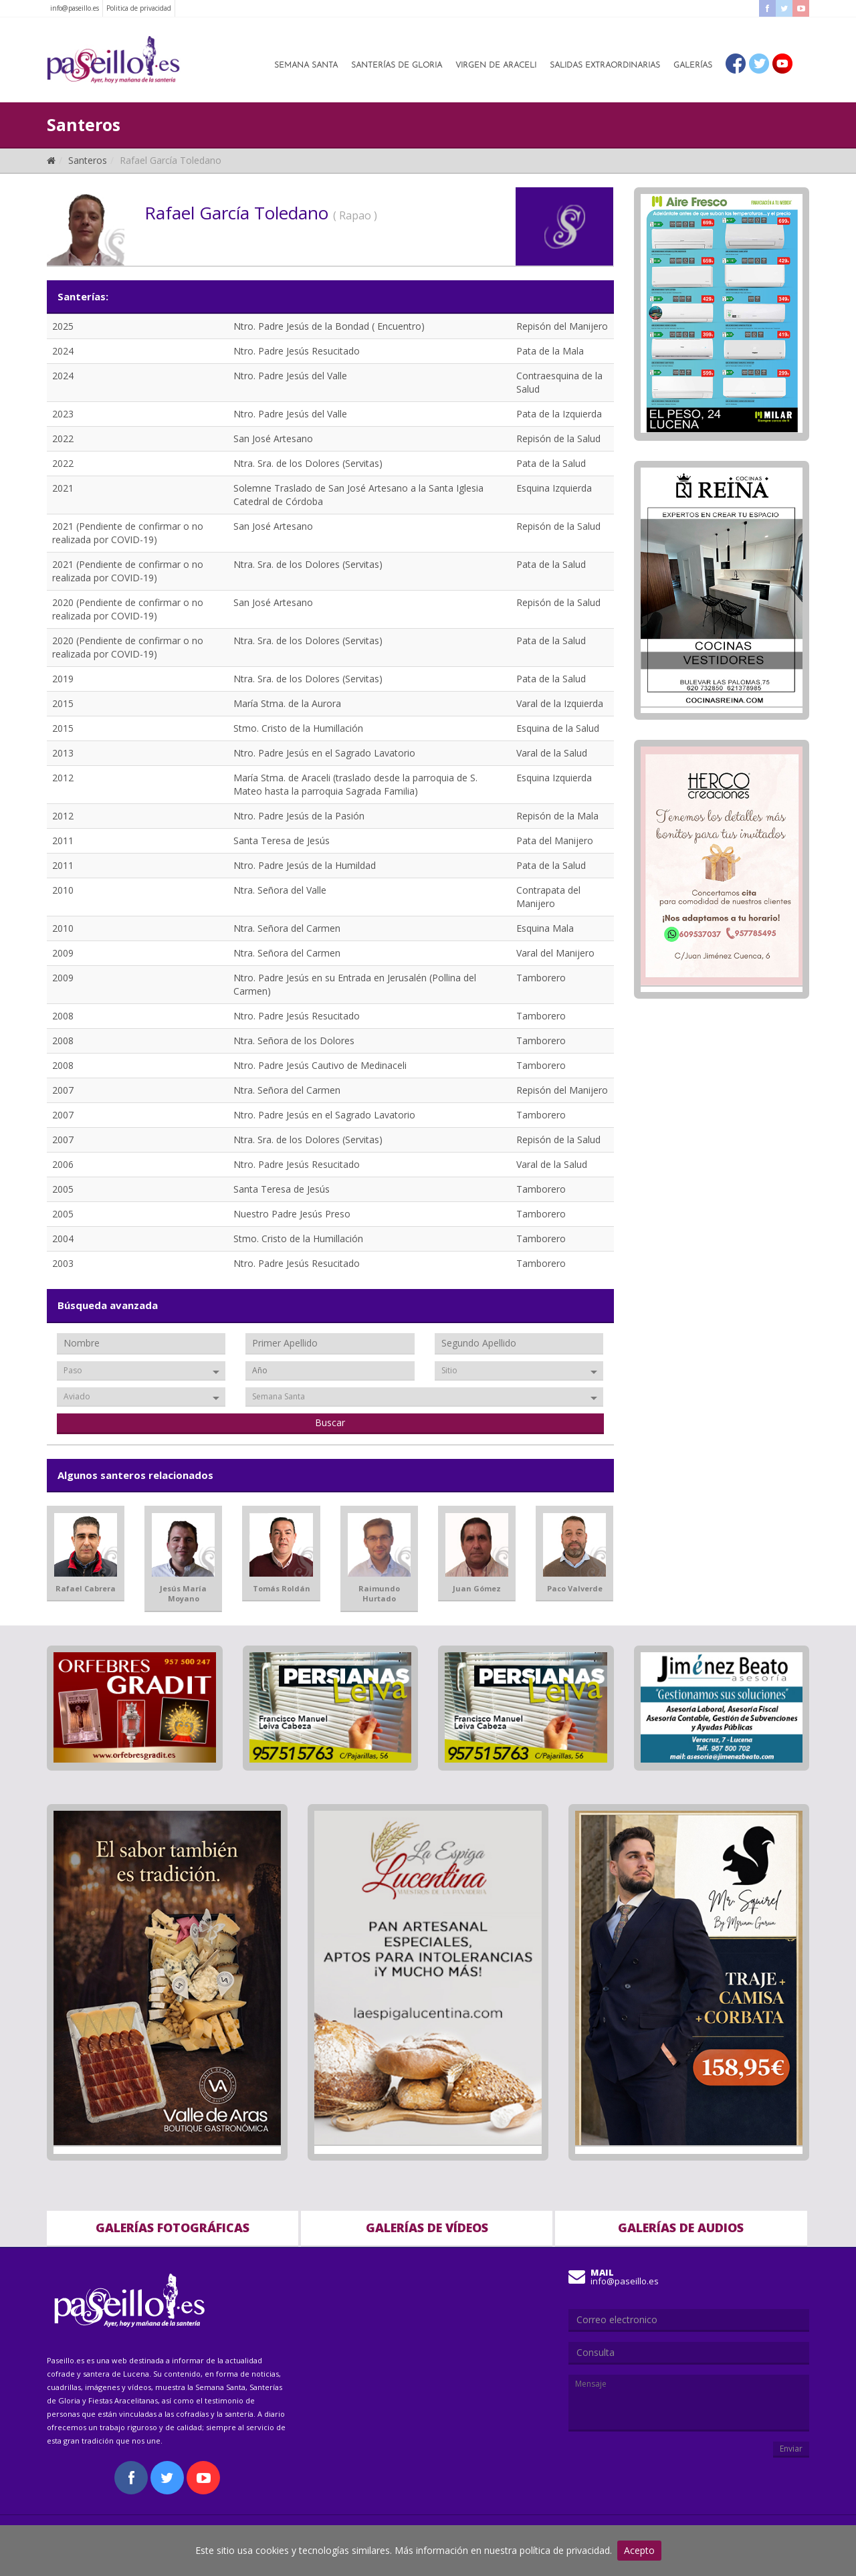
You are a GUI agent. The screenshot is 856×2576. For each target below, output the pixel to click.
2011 (63, 840)
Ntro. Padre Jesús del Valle (290, 375)
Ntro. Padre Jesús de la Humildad (304, 865)
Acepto (639, 2550)
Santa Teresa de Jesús (281, 840)
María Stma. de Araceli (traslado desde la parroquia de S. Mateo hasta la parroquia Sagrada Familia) (355, 784)
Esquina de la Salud (557, 728)
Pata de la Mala (550, 350)
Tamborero (541, 977)
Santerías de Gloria (396, 66)
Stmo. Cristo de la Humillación (298, 728)
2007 (63, 1090)
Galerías (692, 66)
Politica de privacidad (138, 8)
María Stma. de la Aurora (287, 703)
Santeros (87, 160)
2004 (63, 1238)
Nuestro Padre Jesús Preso (291, 1213)
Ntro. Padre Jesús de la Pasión (298, 815)
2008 (63, 1015)
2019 (63, 678)
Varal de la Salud (551, 753)
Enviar (791, 2448)
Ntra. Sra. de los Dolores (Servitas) (308, 463)
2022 (63, 438)
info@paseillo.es (74, 8)
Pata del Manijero (554, 840)
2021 (63, 488)
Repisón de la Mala (557, 815)
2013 (63, 753)
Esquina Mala (545, 928)
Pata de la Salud (551, 463)
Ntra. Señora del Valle (279, 890)
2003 (63, 1263)
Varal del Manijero (555, 953)
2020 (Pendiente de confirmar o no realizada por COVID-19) (127, 609)
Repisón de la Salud (558, 438)
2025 (63, 326)
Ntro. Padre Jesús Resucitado (296, 350)
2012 (63, 777)
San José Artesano (273, 438)
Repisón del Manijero (562, 326)
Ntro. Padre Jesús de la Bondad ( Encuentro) (329, 326)
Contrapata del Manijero (548, 897)
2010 (63, 890)
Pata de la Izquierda (559, 413)
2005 (63, 1189)
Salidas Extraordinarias (605, 66)
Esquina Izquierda (554, 488)
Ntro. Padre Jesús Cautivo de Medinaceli (320, 1065)
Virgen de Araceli (495, 66)
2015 (63, 703)
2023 (63, 413)
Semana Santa (306, 66)
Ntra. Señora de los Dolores (293, 1040)
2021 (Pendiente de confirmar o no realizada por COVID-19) (127, 533)
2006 (63, 1164)
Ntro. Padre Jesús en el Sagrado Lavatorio (324, 753)
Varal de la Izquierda (559, 703)
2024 (63, 350)
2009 (63, 953)
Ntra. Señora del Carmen (286, 928)
